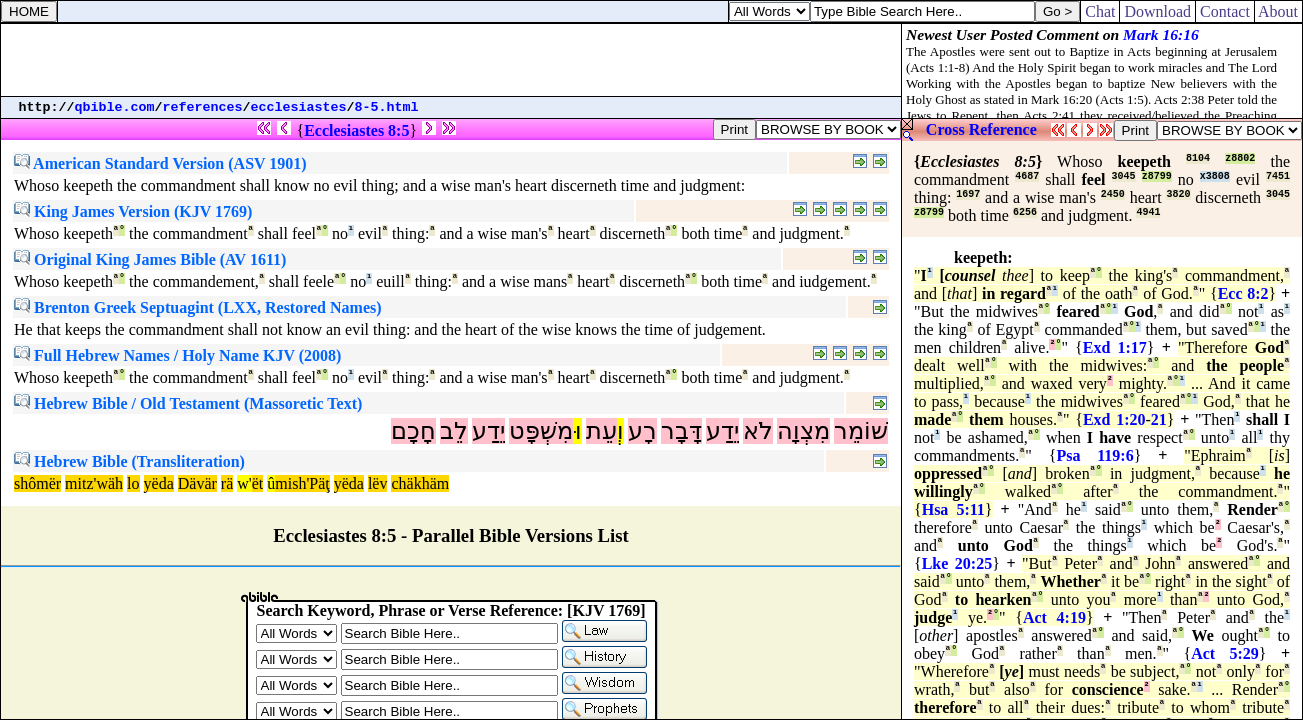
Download (1157, 11)
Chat (1100, 11)
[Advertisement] (451, 60)
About (1278, 11)
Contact (1225, 11)
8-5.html (387, 107)
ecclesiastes (299, 107)
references (203, 107)
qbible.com (115, 107)
